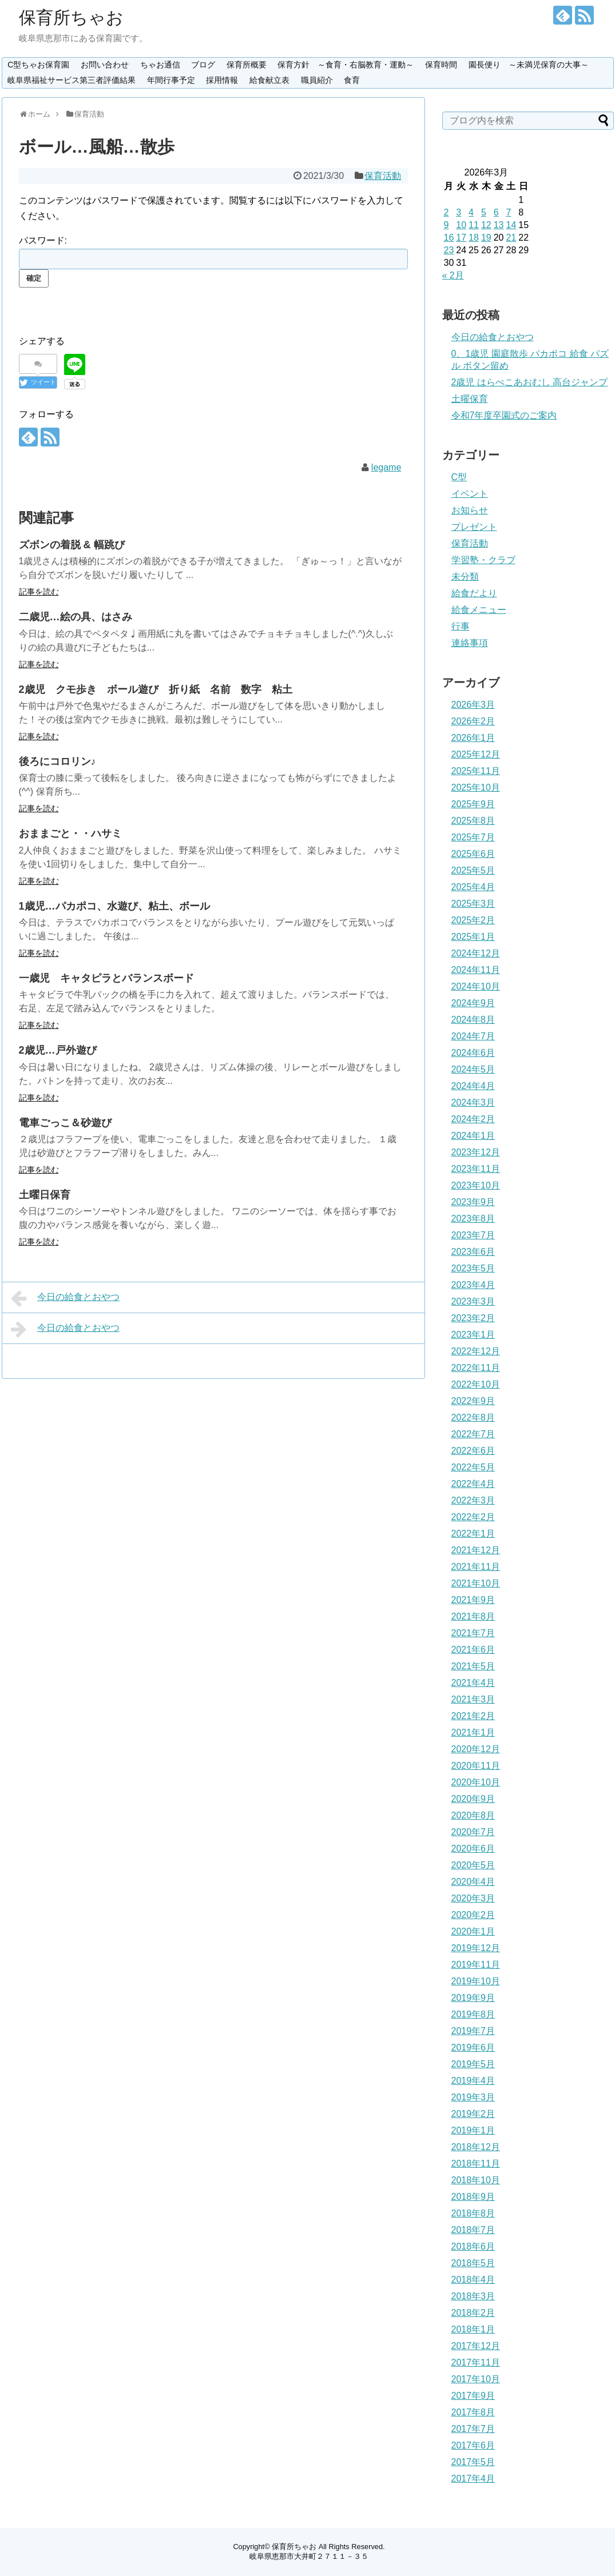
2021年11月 (475, 1567)
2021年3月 (473, 1699)
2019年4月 (473, 2080)
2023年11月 (475, 1169)
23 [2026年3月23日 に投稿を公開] (449, 250)
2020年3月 (473, 1898)
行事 (460, 626)
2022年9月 (473, 1401)
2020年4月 (473, 1882)
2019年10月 (475, 1981)
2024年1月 (473, 1136)
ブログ (203, 64)
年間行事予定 (171, 80)
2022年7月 (473, 1434)
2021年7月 (473, 1633)
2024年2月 (473, 1119)
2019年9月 (473, 1998)
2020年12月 (475, 1749)
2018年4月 (473, 2279)
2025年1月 (473, 937)
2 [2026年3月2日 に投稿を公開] (446, 212)
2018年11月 (475, 2163)
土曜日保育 (44, 1195)
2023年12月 (475, 1152)
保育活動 (382, 176)
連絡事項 (469, 643)
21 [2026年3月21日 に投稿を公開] (511, 237)
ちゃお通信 (160, 64)
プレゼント (474, 527)
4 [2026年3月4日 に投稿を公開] (471, 212)
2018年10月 (475, 2180)
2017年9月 (473, 2395)
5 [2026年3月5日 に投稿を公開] (483, 212)
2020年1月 (473, 1931)
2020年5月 (473, 1865)
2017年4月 (473, 2478)
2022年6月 (473, 1451)
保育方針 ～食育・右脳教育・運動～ (345, 64)
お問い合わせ (105, 64)
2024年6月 (473, 1053)
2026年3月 (473, 704)
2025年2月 (473, 920)
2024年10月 (475, 986)
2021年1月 (473, 1732)
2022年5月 (473, 1467)
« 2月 (453, 275)
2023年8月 (473, 1218)
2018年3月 (473, 2296)
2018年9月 (473, 2197)
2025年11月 (475, 771)
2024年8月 (473, 1019)
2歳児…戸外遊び (58, 1050)
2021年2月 (473, 1716)
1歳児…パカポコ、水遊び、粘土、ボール (114, 906)
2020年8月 (473, 1815)
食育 (352, 80)
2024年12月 (475, 953)
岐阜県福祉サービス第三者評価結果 (71, 80)
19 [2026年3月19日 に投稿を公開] (486, 237)
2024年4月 (473, 1086)
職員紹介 (317, 80)
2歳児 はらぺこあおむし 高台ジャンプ (529, 382)
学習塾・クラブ (483, 560)
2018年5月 (473, 2263)
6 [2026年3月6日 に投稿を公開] (496, 212)
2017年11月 (475, 2362)
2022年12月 (475, 1351)
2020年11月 (475, 1765)
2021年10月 (475, 1583)
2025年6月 (473, 854)
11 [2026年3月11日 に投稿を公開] (474, 225)
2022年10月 (475, 1384)
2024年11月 (475, 970)
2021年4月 (473, 1683)
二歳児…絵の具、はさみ (75, 617)
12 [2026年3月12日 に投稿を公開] (486, 225)
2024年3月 (473, 1102)
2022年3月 (473, 1500)
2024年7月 (473, 1036)
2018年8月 (473, 2213)
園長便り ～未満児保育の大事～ (529, 64)
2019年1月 (473, 2130)
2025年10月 (475, 787)
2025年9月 (473, 804)
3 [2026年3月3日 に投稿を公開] (458, 212)
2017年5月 (473, 2462)
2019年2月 (473, 2114)
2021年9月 (473, 1600)
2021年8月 (473, 1616)
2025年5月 (473, 870)
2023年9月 (473, 1202)
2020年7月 (473, 1832)
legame (386, 467)
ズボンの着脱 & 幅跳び (72, 545)
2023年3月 (473, 1301)
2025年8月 (473, 821)
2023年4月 (473, 1285)
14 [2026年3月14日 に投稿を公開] (511, 225)
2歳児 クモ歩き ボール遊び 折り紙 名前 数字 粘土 (155, 689)
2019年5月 (473, 2064)
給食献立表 (269, 80)
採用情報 (222, 80)
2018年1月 (473, 2329)
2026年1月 (473, 738)
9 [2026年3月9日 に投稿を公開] (446, 225)
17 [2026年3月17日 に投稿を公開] (461, 237)
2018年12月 (475, 2147)
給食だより (474, 593)
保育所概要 (247, 64)
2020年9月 (473, 1799)
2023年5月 (473, 1268)
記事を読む (39, 591)
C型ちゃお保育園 (38, 64)
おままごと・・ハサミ (70, 833)
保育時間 (441, 64)
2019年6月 (473, 2047)
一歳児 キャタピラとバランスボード (106, 978)
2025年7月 (473, 837)
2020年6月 (473, 1848)
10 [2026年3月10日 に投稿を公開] (461, 225)
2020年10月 (475, 1782)
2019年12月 (475, 1948)
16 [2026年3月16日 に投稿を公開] (449, 237)
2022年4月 (473, 1484)
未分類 (465, 576)
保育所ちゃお (71, 17)
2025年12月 (475, 754)
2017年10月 (475, 2379)
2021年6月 (473, 1649)
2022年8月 (473, 1417)
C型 (459, 477)
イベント (469, 494)
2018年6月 (473, 2246)
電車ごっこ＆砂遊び (65, 1123)
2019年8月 (473, 2014)
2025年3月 (473, 903)
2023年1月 (473, 1334)
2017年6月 (473, 2445)
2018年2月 (473, 2313)
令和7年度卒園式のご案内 (504, 415)
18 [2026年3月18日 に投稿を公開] (474, 237)
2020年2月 (473, 1915)
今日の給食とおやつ (65, 1298)
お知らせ (469, 510)
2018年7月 (473, 2230)
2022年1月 (473, 1533)
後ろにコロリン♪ (57, 761)
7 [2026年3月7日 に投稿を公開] (508, 212)
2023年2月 (473, 1318)
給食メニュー (478, 610)
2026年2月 (473, 721)
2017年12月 (475, 2346)
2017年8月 (473, 2412)
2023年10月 (475, 1185)
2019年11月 (475, 1964)
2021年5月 (473, 1666)
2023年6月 (473, 1252)
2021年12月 (475, 1550)
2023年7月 (473, 1235)
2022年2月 (473, 1517)
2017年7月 (473, 2429)
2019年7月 (473, 2031)
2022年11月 (475, 1368)
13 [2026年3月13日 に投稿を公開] (499, 225)
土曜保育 (469, 399)
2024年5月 (473, 1069)
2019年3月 (473, 2097)
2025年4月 (473, 887)
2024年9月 (473, 1003)
